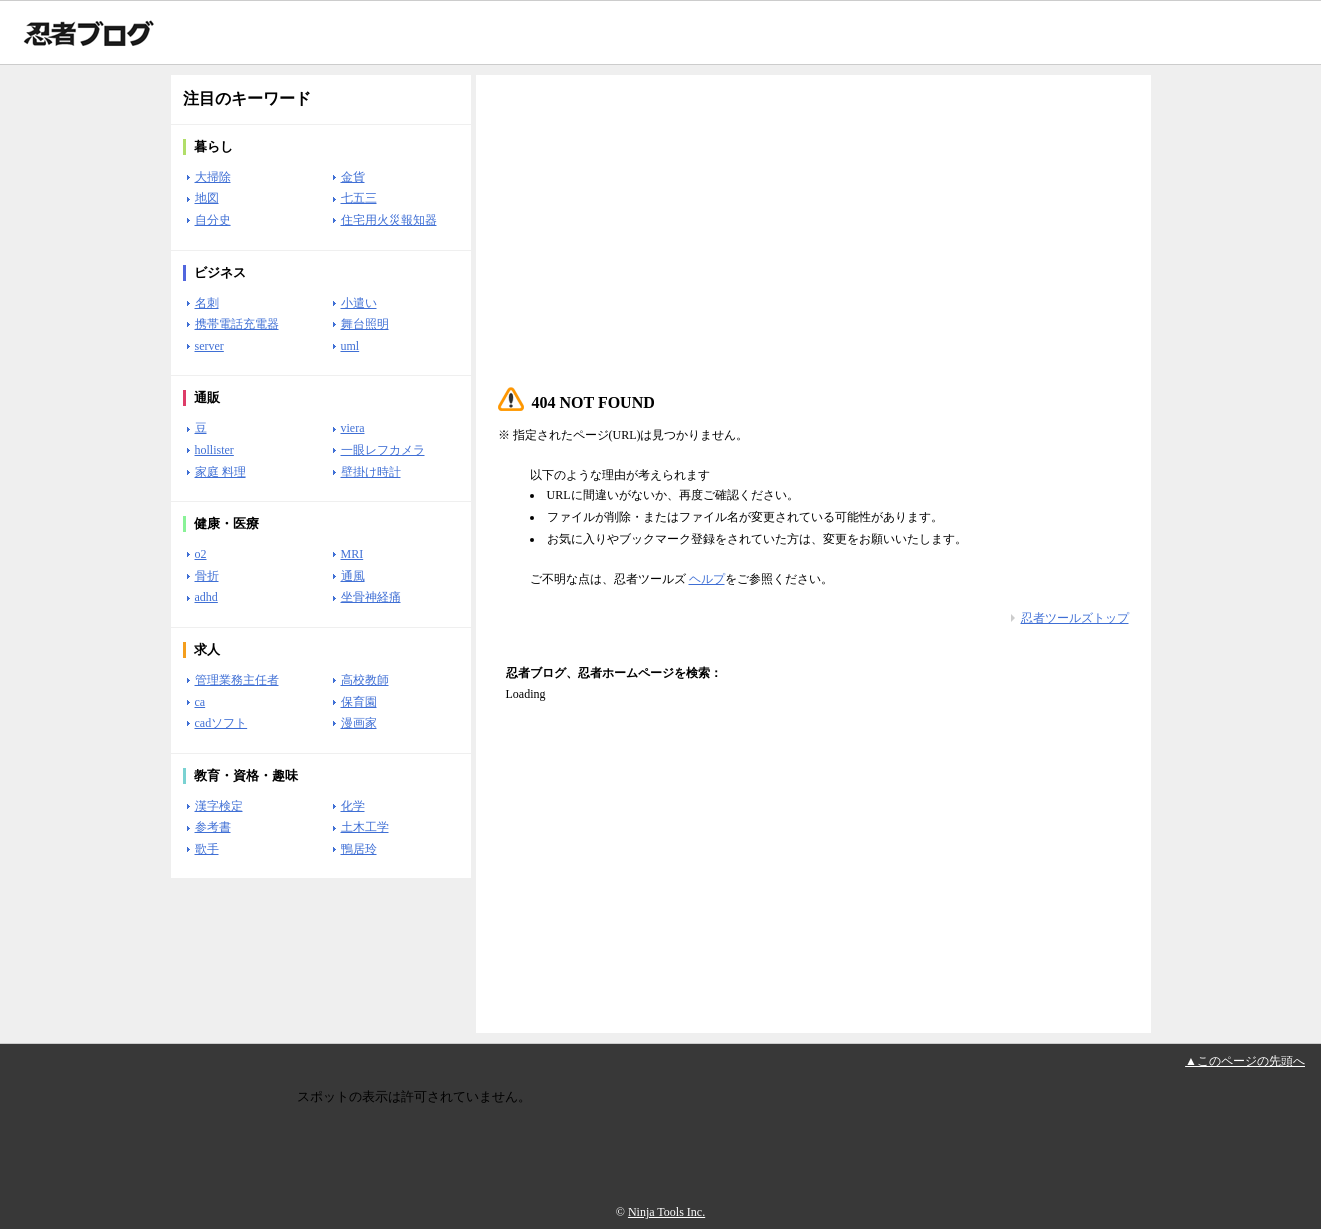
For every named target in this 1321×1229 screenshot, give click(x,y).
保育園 (359, 702)
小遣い (359, 303)
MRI (352, 554)
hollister (214, 450)
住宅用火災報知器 (389, 220)
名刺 (207, 303)
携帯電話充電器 (237, 324)
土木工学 (365, 827)
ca (200, 702)
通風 (353, 576)
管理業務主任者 (237, 680)
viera (353, 428)
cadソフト (221, 723)
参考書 (213, 827)
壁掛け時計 (371, 472)
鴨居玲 (359, 849)
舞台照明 (365, 324)
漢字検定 (219, 806)
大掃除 (213, 177)
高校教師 (365, 680)
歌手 (207, 849)
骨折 (207, 576)
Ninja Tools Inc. (666, 1212)
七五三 (359, 198)
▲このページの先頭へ (1245, 1061)
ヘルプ (707, 579)
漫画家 (359, 723)
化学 (353, 806)
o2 (201, 554)
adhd (206, 597)
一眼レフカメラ (383, 450)
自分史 (213, 220)
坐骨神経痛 (371, 597)
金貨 (353, 177)
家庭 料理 (220, 472)
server (209, 346)
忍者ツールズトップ (1075, 618)
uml (350, 346)
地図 (207, 198)
